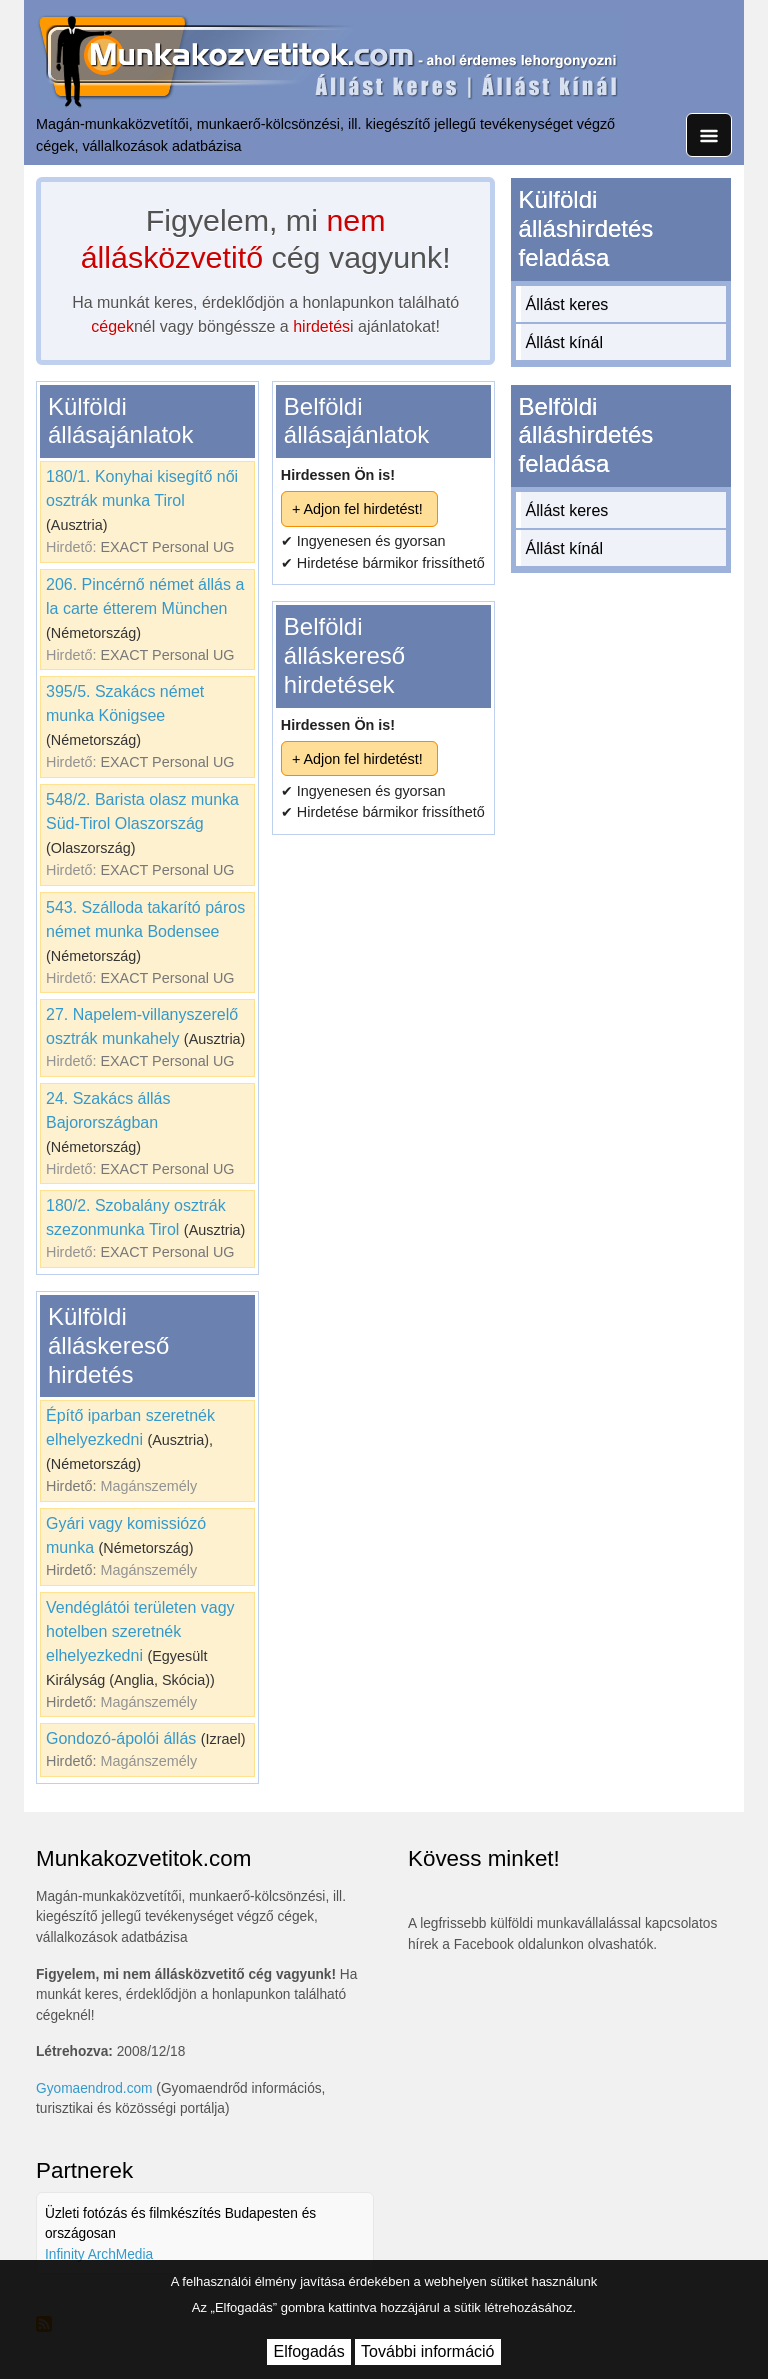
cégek (112, 326)
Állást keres (567, 304)
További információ (427, 2351)
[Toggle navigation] (709, 135)
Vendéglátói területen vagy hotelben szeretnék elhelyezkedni (140, 1631)
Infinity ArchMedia (99, 2254)
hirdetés (321, 326)
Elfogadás (308, 2351)
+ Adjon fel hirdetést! (357, 509)
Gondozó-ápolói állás (121, 1738)
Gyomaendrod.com (94, 2088)
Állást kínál (564, 342)
